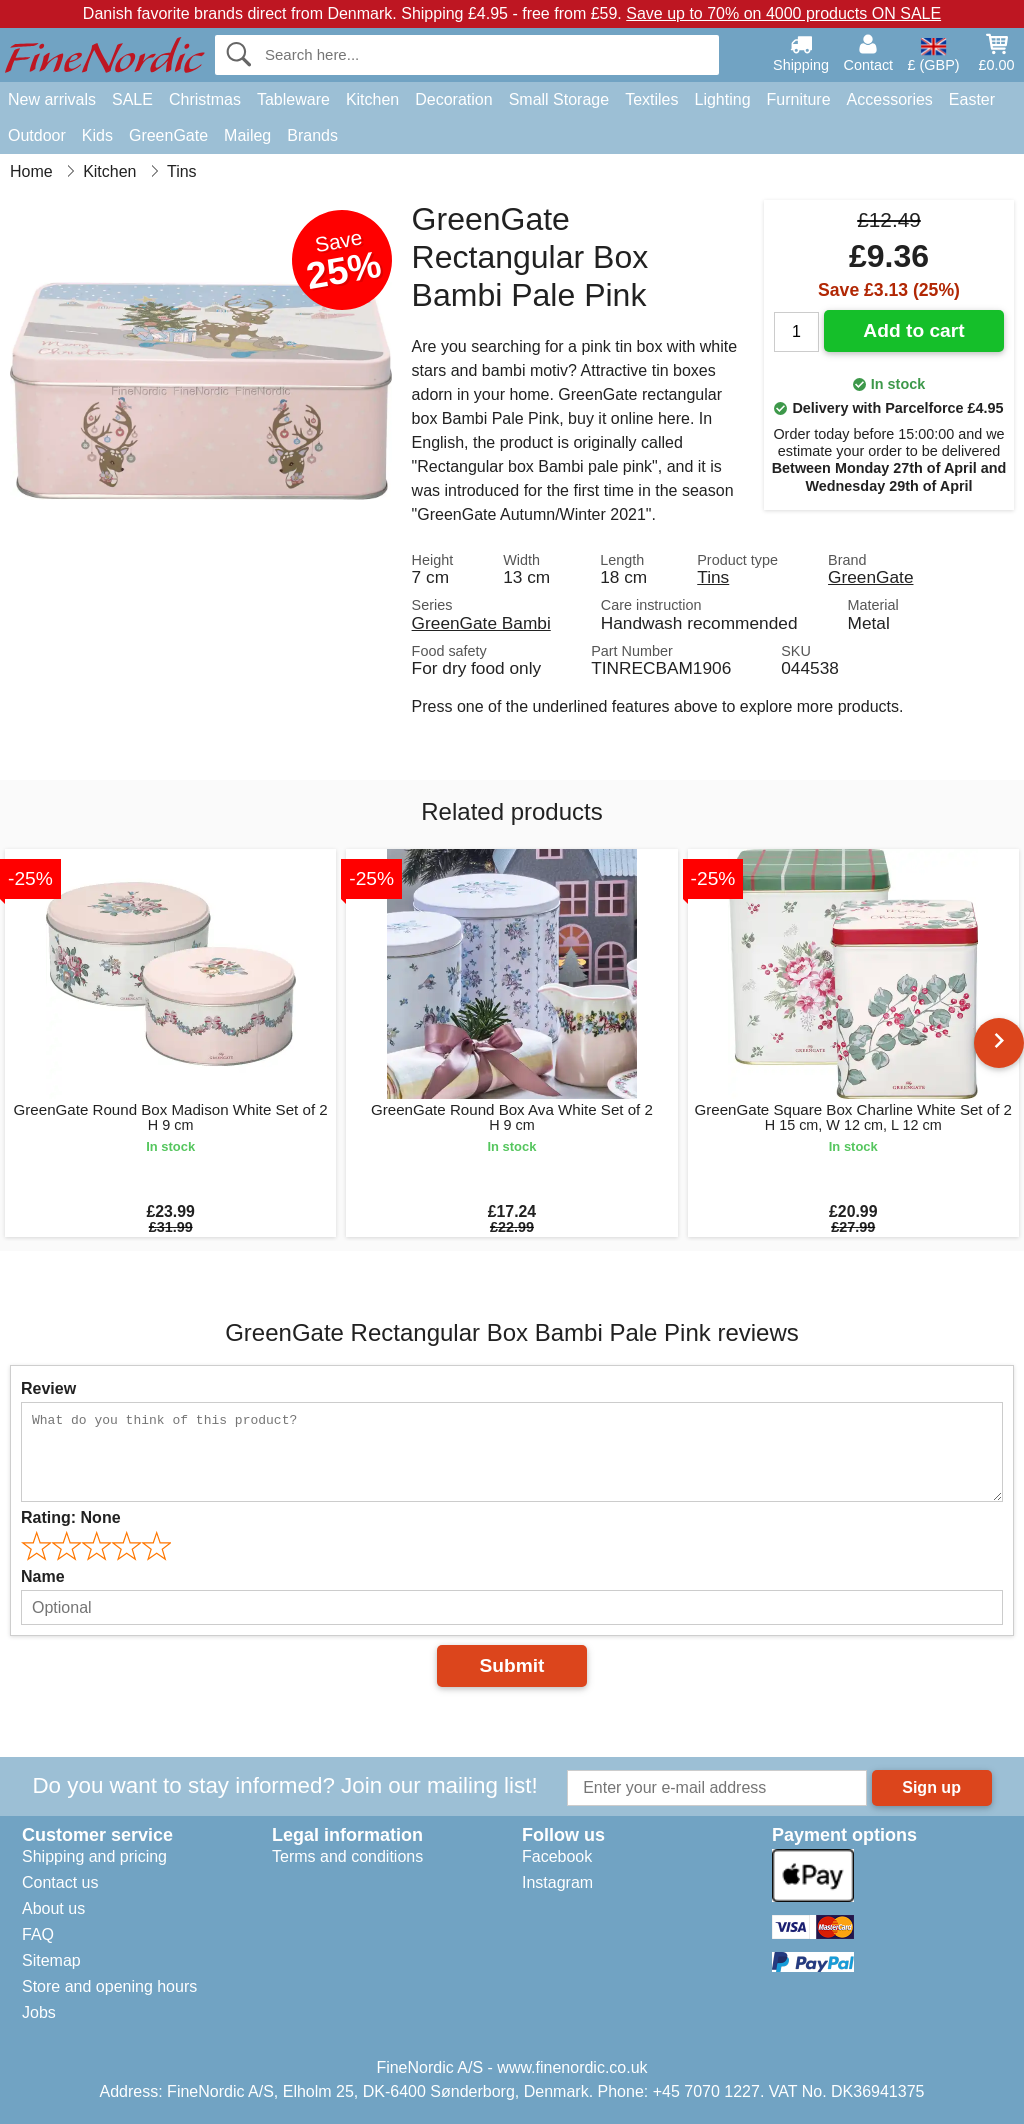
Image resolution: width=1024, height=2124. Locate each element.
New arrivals (52, 99)
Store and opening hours (109, 1986)
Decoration (453, 99)
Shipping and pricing (94, 1856)
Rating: (71, 1517)
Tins (713, 577)
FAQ (38, 1934)
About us (53, 1908)
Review (48, 1388)
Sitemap (51, 1960)
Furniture (799, 99)
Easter (972, 99)
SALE (132, 99)
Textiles (651, 99)
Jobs (39, 2012)
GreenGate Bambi (481, 623)
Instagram (557, 1882)
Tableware (293, 99)
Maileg (247, 135)
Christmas (205, 99)
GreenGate (168, 135)
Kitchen (372, 99)
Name (43, 1576)
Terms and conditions (347, 1856)
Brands (312, 135)
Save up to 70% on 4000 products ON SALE (783, 13)
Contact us (60, 1882)
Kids (97, 135)
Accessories (890, 99)
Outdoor (37, 135)
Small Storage (559, 99)
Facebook (557, 1856)
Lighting (723, 99)
